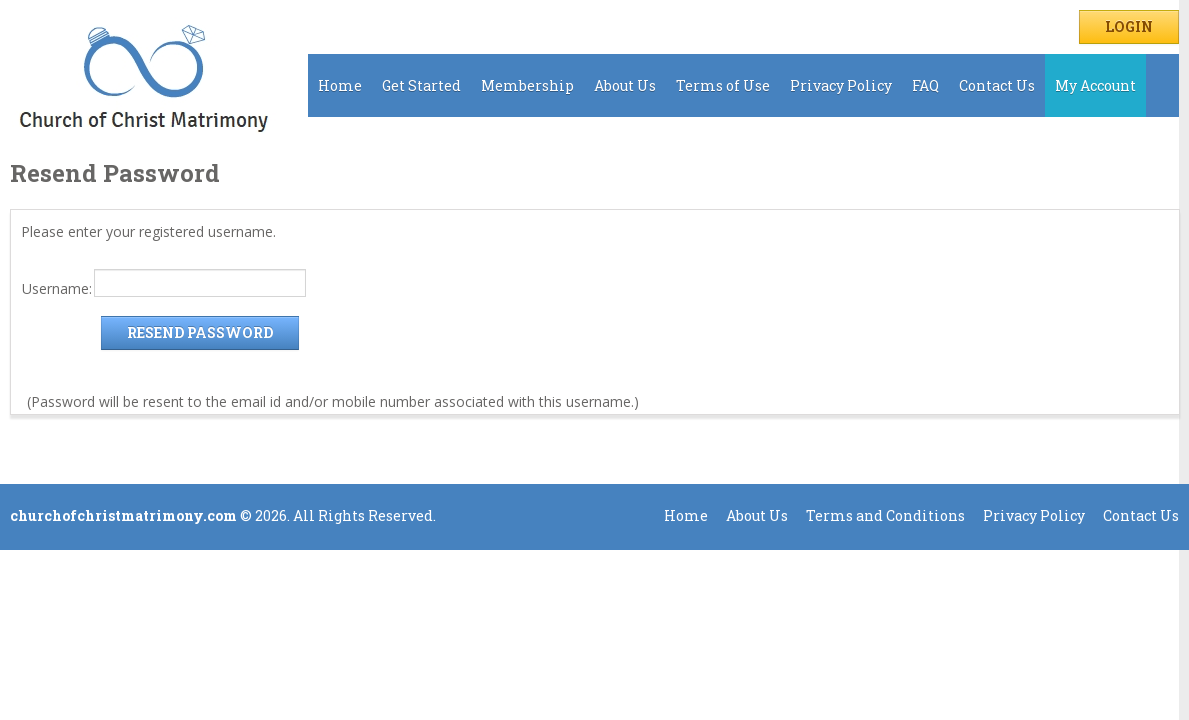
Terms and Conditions (885, 515)
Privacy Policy (841, 85)
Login (1129, 26)
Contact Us (997, 85)
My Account (1095, 85)
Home (340, 85)
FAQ (925, 85)
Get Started (421, 85)
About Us (625, 85)
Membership (527, 85)
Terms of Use (723, 85)
